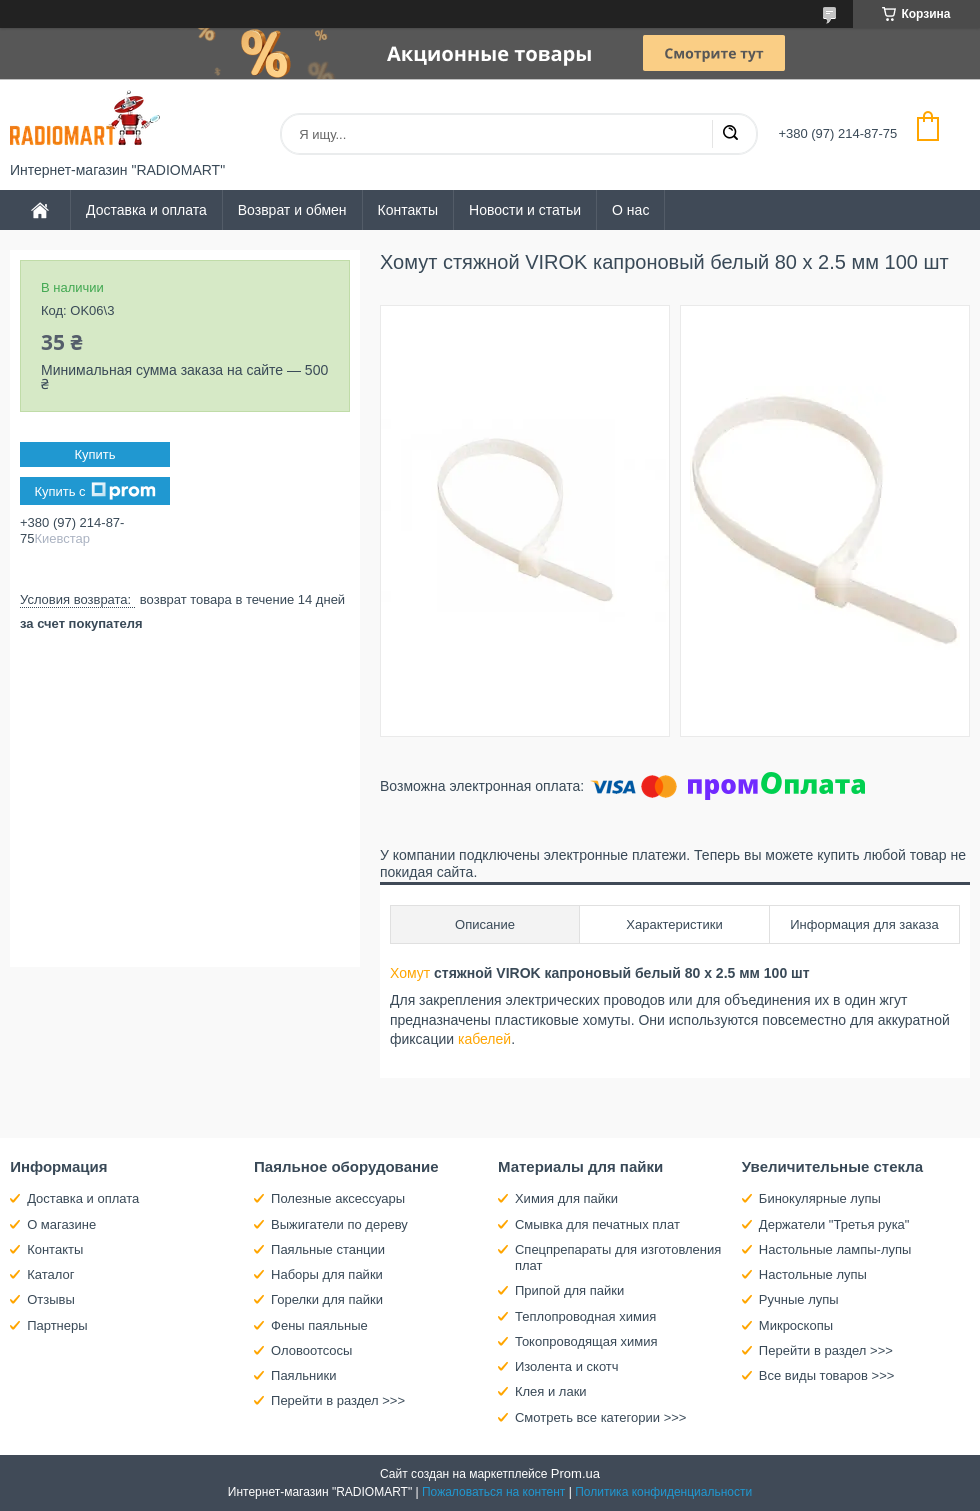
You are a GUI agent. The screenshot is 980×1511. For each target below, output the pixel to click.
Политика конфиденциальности (663, 1492)
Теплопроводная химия (585, 1316)
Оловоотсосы (311, 1350)
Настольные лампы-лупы (835, 1249)
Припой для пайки (569, 1290)
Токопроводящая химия (586, 1341)
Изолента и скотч (567, 1366)
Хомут (410, 973)
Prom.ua (575, 1473)
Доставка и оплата (146, 210)
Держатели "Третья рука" (834, 1224)
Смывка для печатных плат (597, 1224)
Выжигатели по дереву (339, 1224)
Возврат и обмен (292, 210)
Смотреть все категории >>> (600, 1417)
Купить (94, 454)
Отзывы (51, 1299)
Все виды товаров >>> (827, 1375)
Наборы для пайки (327, 1274)
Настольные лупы (813, 1274)
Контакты (408, 210)
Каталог (50, 1274)
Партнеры (57, 1325)
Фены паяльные (319, 1325)
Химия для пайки (566, 1198)
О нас (630, 210)
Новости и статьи (525, 210)
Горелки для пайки (327, 1299)
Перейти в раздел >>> (338, 1400)
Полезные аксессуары (338, 1198)
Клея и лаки (551, 1391)
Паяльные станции (328, 1249)
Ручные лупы (799, 1299)
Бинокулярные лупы (820, 1198)
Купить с (94, 491)
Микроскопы (796, 1325)
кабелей (484, 1039)
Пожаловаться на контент (493, 1492)
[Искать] (730, 134)
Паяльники (303, 1375)
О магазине (61, 1224)
